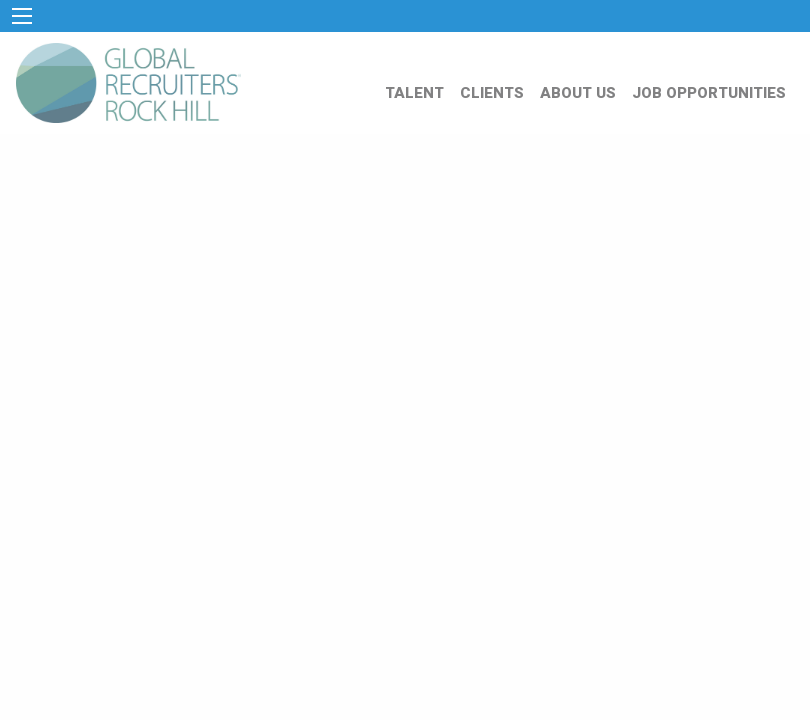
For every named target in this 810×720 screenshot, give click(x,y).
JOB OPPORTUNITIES (709, 93)
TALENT (414, 93)
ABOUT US (578, 93)
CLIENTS (492, 93)
